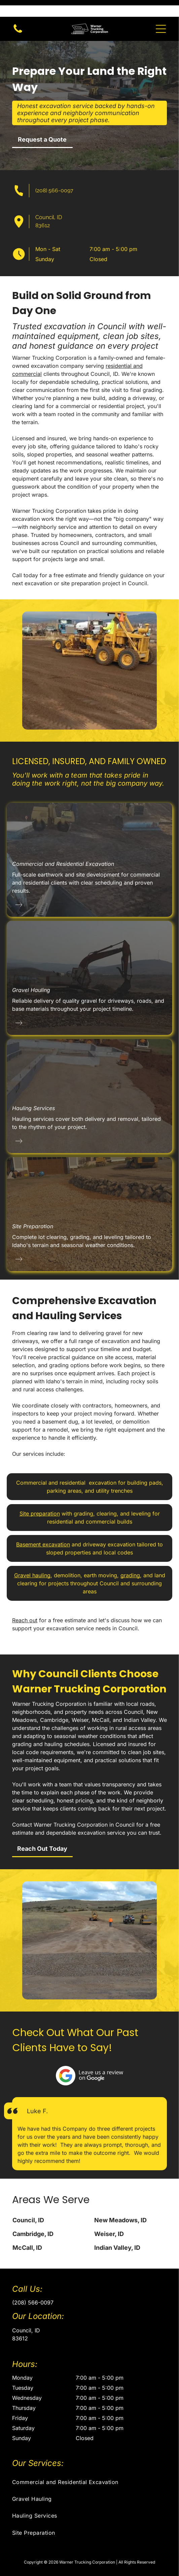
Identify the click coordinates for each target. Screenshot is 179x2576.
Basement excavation (43, 1527)
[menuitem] (89, 2465)
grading (130, 1558)
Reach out (24, 1603)
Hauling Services (33, 1091)
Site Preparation (32, 1209)
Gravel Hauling (31, 973)
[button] (161, 12)
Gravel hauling (32, 1558)
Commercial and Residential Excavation (63, 847)
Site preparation (40, 1496)
